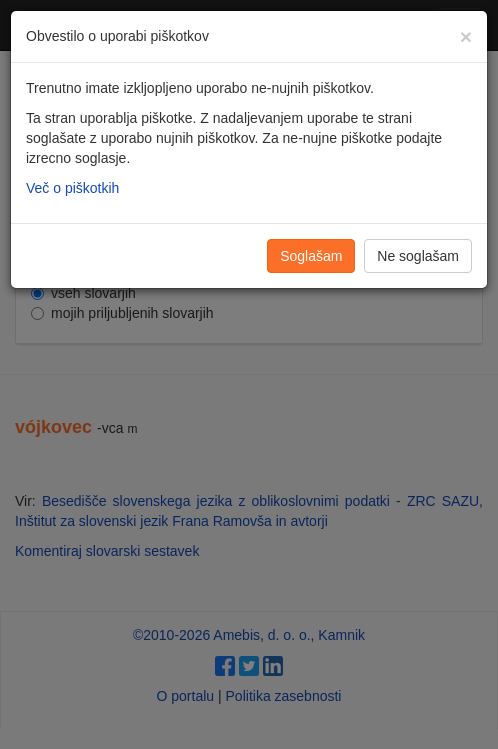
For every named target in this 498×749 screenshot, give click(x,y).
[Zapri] (466, 36)
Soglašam (311, 256)
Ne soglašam (418, 256)
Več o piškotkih (72, 188)
